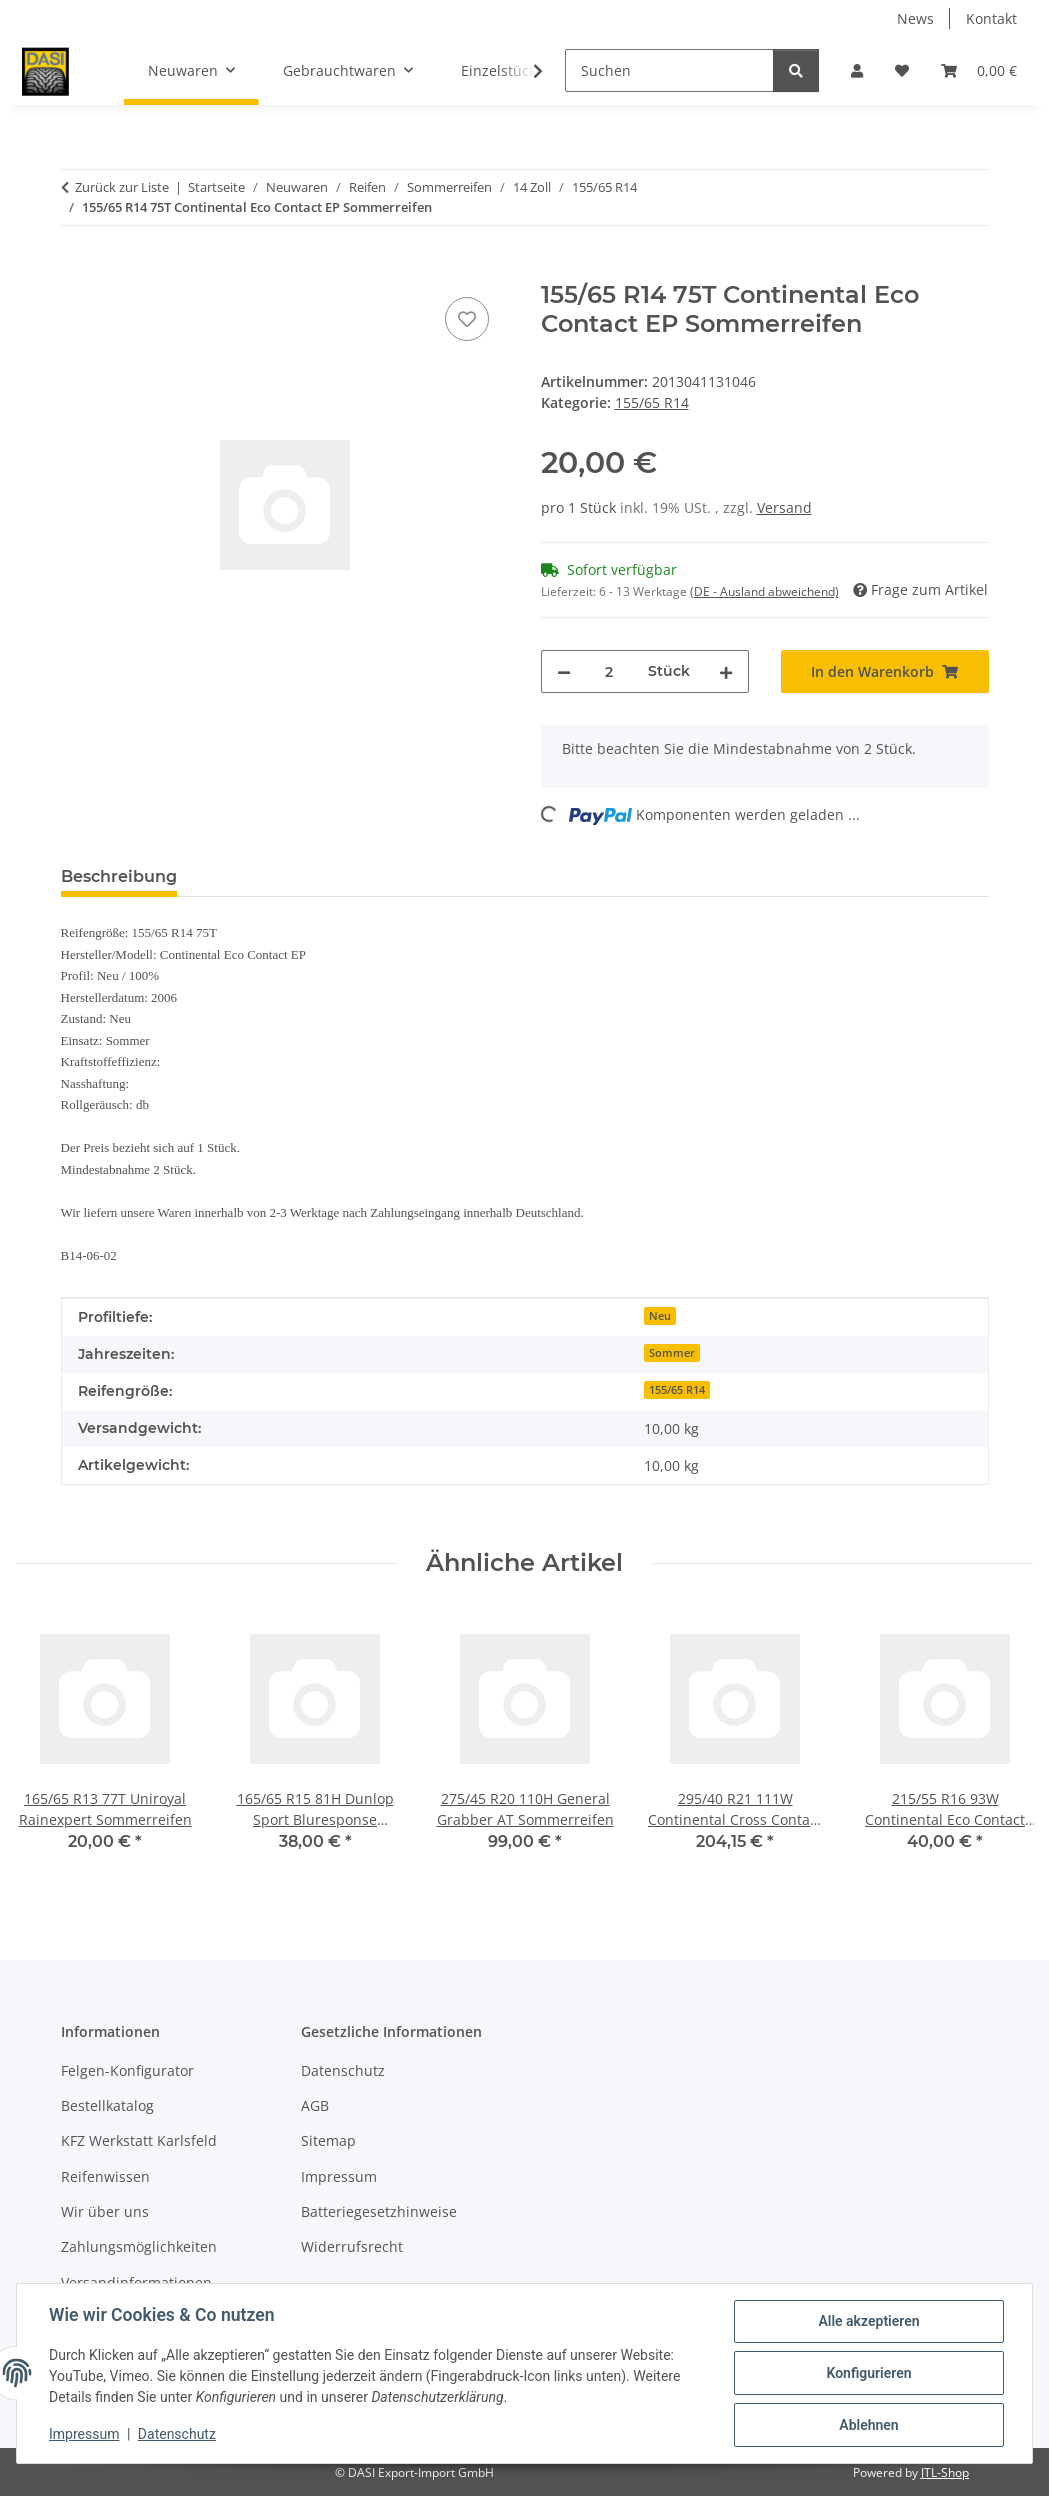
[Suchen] (669, 70)
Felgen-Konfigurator (127, 2070)
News (915, 18)
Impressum (84, 2434)
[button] (857, 70)
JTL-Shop (945, 2472)
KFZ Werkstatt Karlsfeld (139, 2140)
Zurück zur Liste (122, 187)
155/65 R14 (652, 402)
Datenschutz (177, 2434)
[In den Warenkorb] (77, 270)
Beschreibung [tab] (119, 876)
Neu (660, 1316)
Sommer (672, 1353)
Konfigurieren (868, 2373)
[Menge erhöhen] (726, 671)
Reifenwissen (105, 2176)
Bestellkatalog (107, 2105)
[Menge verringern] (564, 671)
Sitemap (328, 2140)
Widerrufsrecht (352, 2246)
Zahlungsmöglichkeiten (139, 2246)
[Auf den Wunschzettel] (467, 319)
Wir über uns (105, 2211)
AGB (315, 2105)
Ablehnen (868, 2425)
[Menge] (609, 671)
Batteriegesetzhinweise (379, 2211)
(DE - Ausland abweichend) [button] (764, 591)
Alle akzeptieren (868, 2321)
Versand (784, 507)
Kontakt (991, 18)
